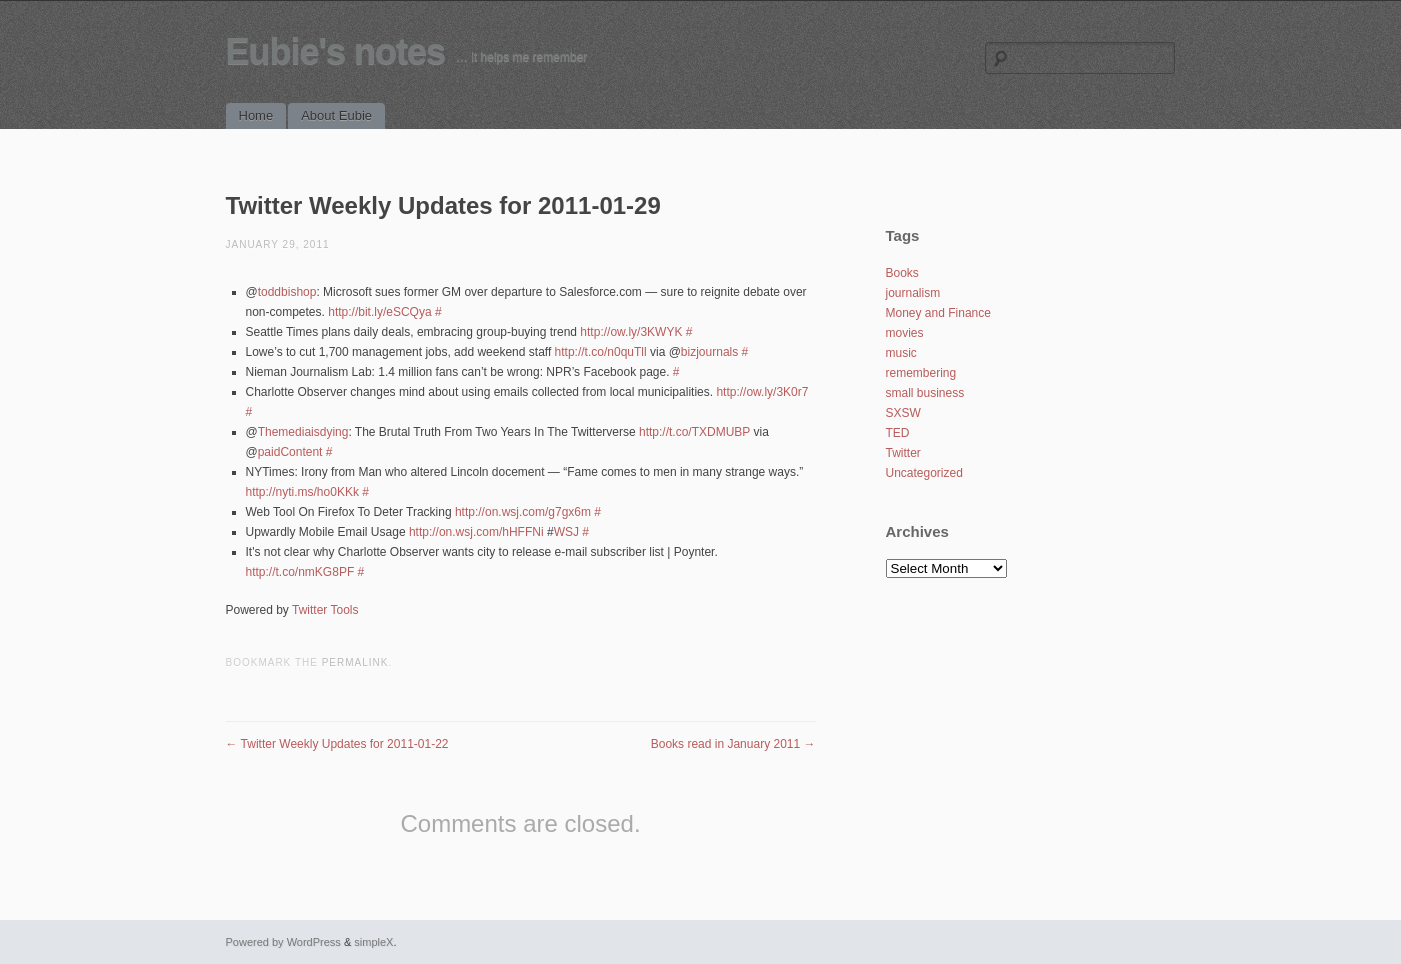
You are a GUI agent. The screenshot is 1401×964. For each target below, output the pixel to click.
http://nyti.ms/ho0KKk (302, 492)
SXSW (903, 413)
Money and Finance (938, 313)
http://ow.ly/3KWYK (631, 332)
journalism (913, 293)
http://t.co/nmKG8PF (300, 572)
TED (898, 433)
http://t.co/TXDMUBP (694, 432)
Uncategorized (924, 473)
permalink (355, 662)
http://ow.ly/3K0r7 (762, 392)
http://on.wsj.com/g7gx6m (523, 512)
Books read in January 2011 (733, 744)
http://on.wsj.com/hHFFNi (476, 532)
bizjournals (709, 352)
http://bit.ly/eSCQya (379, 312)
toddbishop (287, 292)
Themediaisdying (303, 432)
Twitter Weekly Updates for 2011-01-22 (337, 744)
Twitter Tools (325, 610)
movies (905, 333)
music (901, 353)
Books (902, 273)
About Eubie (336, 115)
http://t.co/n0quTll (601, 352)
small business (925, 393)
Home (256, 115)
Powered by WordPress (283, 942)
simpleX (373, 942)
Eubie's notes (336, 51)
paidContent (290, 452)
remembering (921, 373)
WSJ (566, 532)
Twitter (903, 453)
